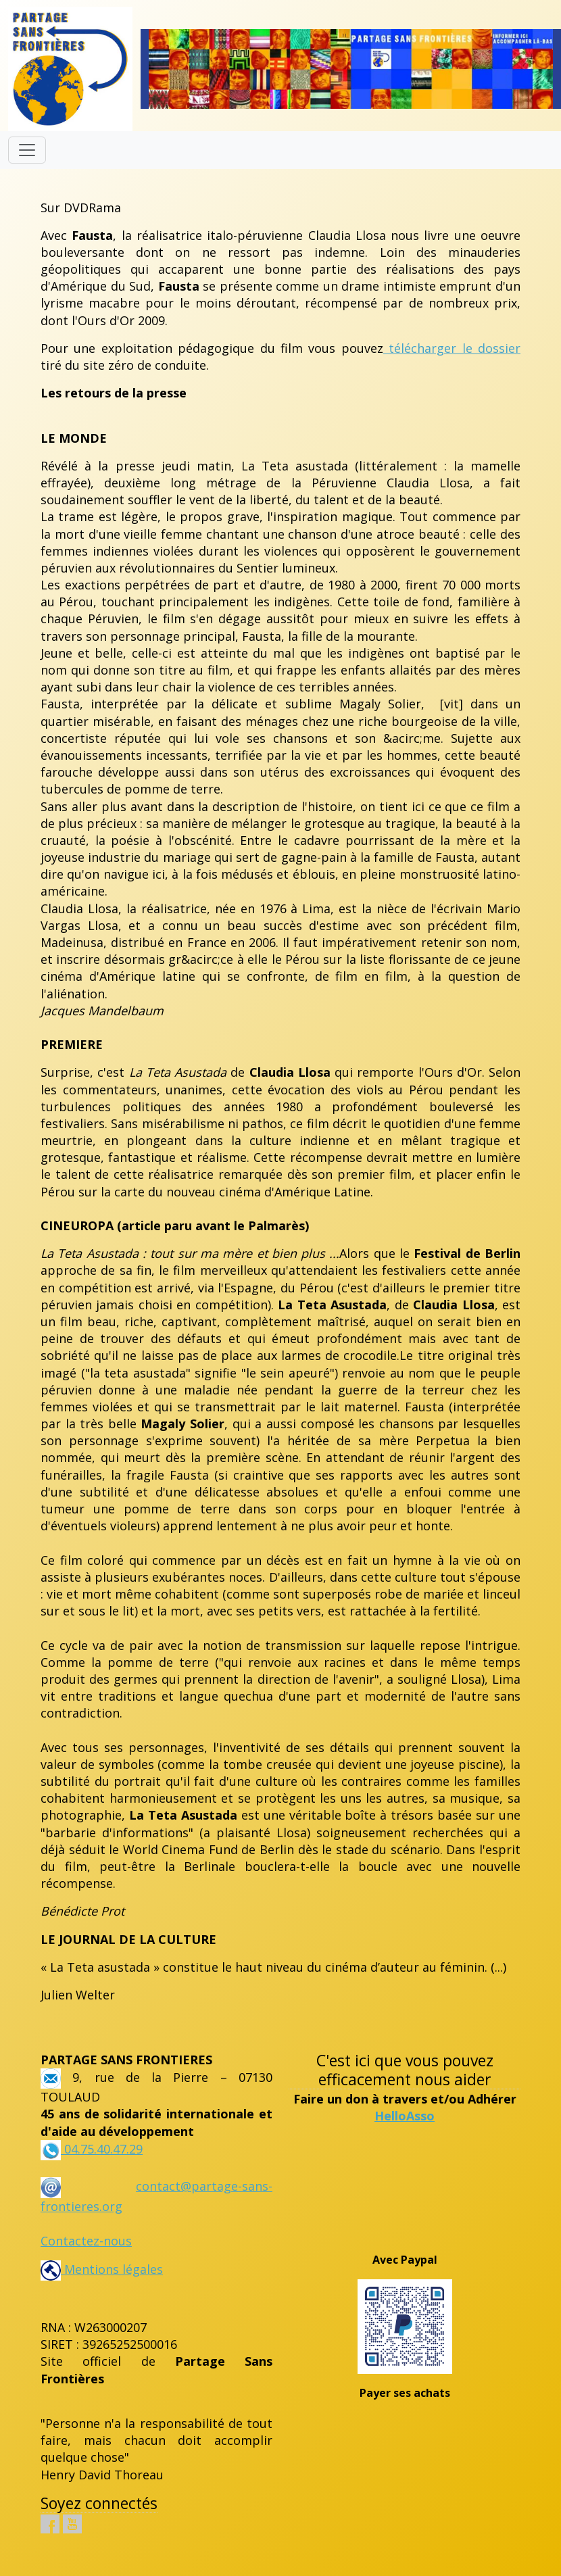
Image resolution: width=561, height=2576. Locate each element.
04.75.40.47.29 (102, 2149)
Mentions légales (102, 2269)
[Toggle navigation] (27, 150)
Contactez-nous (86, 2241)
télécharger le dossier (451, 348)
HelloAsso (404, 2116)
